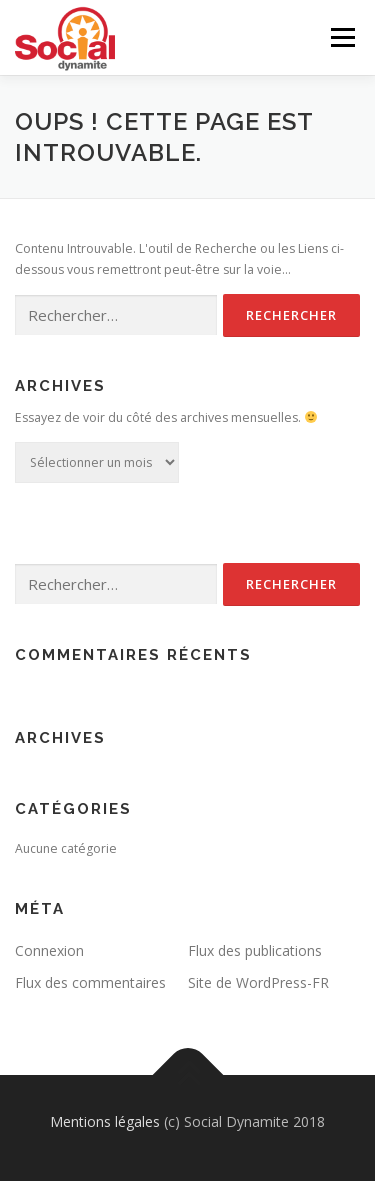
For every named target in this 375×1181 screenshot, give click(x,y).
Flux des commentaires (90, 982)
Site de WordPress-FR (258, 982)
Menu (341, 37)
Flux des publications (255, 950)
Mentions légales (105, 1121)
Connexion (49, 950)
